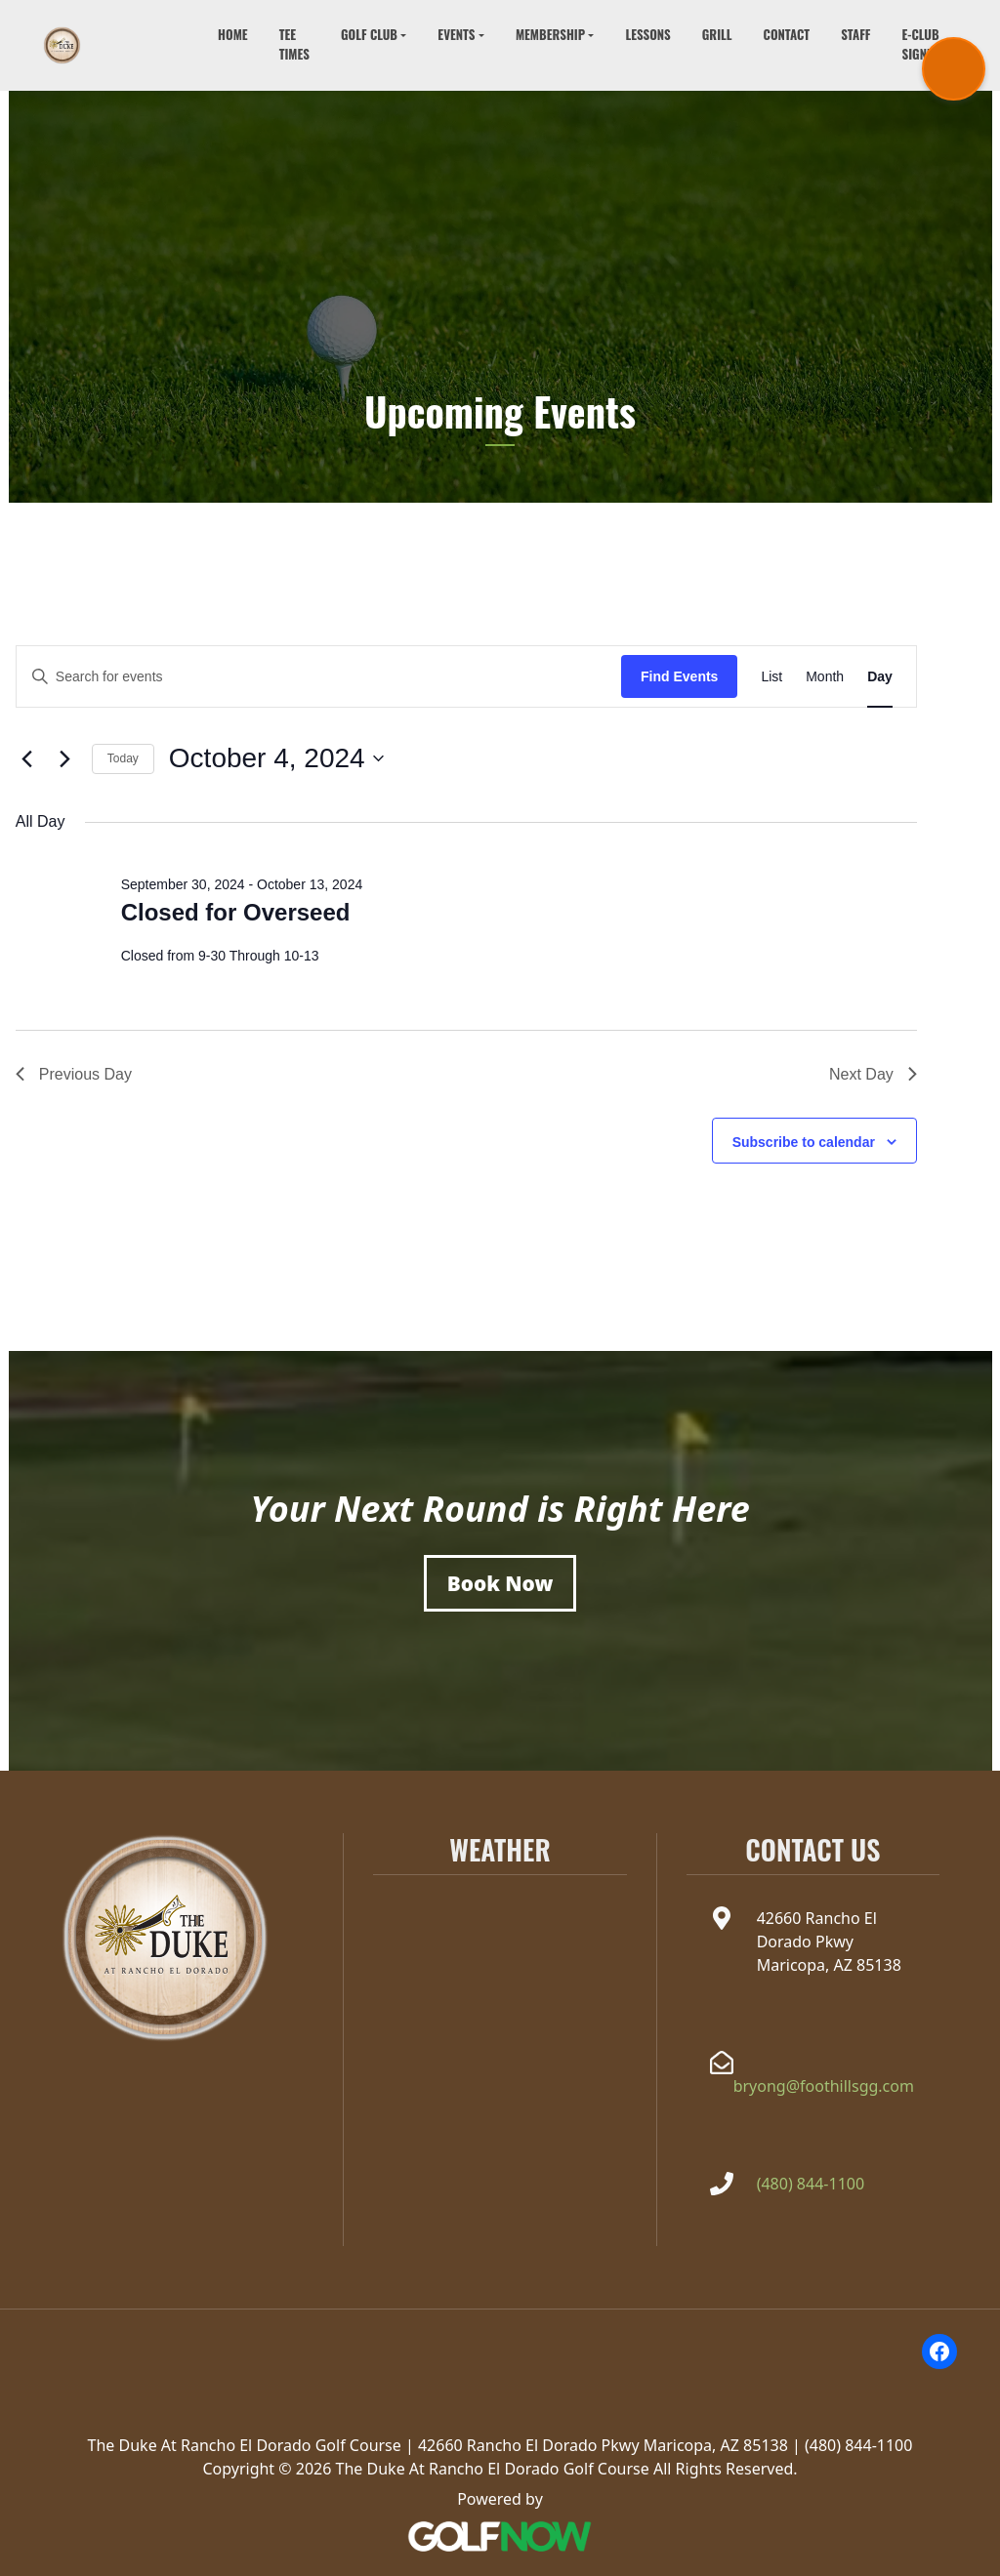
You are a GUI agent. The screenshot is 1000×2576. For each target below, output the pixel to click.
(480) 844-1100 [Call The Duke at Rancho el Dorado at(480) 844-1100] (810, 2183)
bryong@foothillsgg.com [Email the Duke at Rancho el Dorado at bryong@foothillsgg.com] (823, 2086)
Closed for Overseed (236, 912)
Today (123, 758)
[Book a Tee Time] (500, 1583)
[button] (373, 35)
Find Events (679, 676)
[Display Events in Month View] (825, 677)
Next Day (873, 1074)
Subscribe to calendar (803, 1142)
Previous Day (74, 1074)
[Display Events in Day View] (880, 677)
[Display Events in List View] (771, 677)
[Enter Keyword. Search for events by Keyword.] (319, 677)
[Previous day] (27, 758)
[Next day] (65, 758)
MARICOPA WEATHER (499, 1956)
